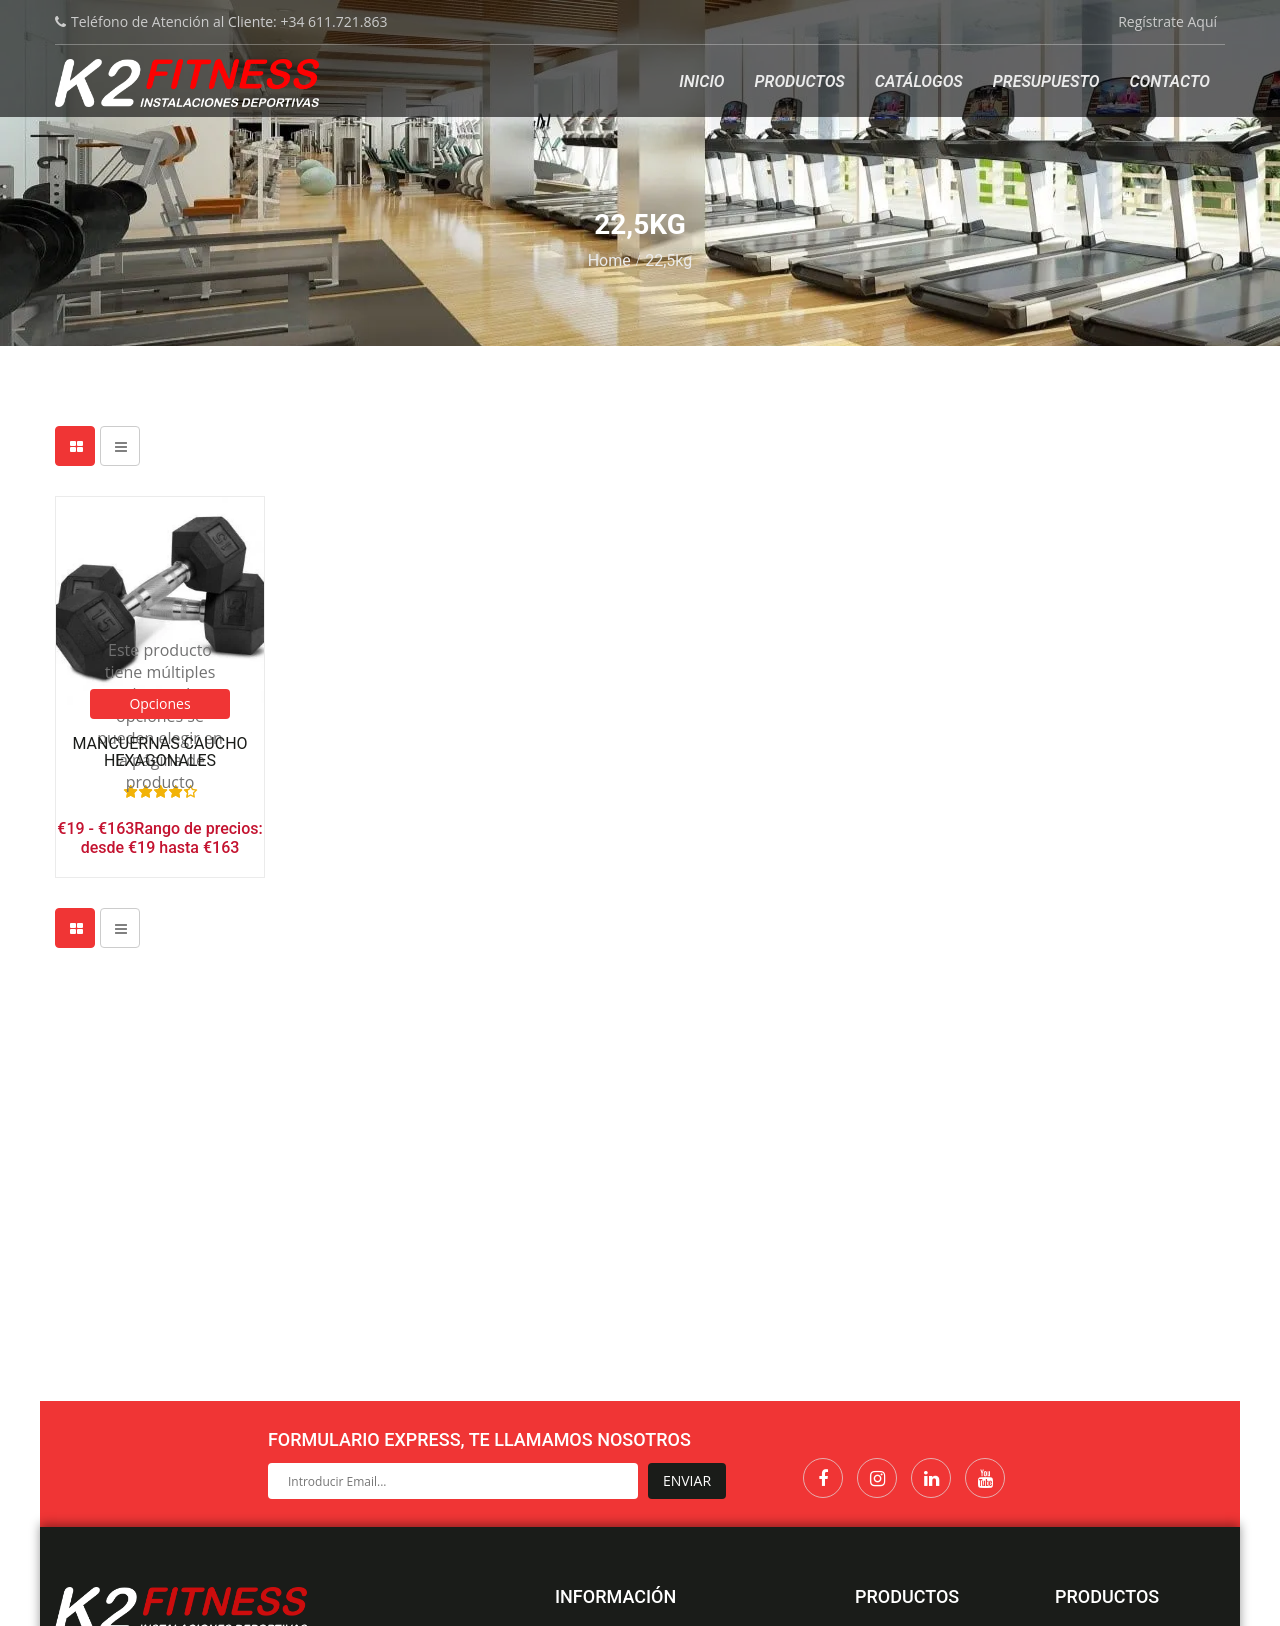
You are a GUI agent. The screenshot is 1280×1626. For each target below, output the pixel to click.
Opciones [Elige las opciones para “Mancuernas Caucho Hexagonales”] (159, 703)
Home (609, 260)
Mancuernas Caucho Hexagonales (159, 752)
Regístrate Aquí (1167, 21)
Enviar (687, 1480)
